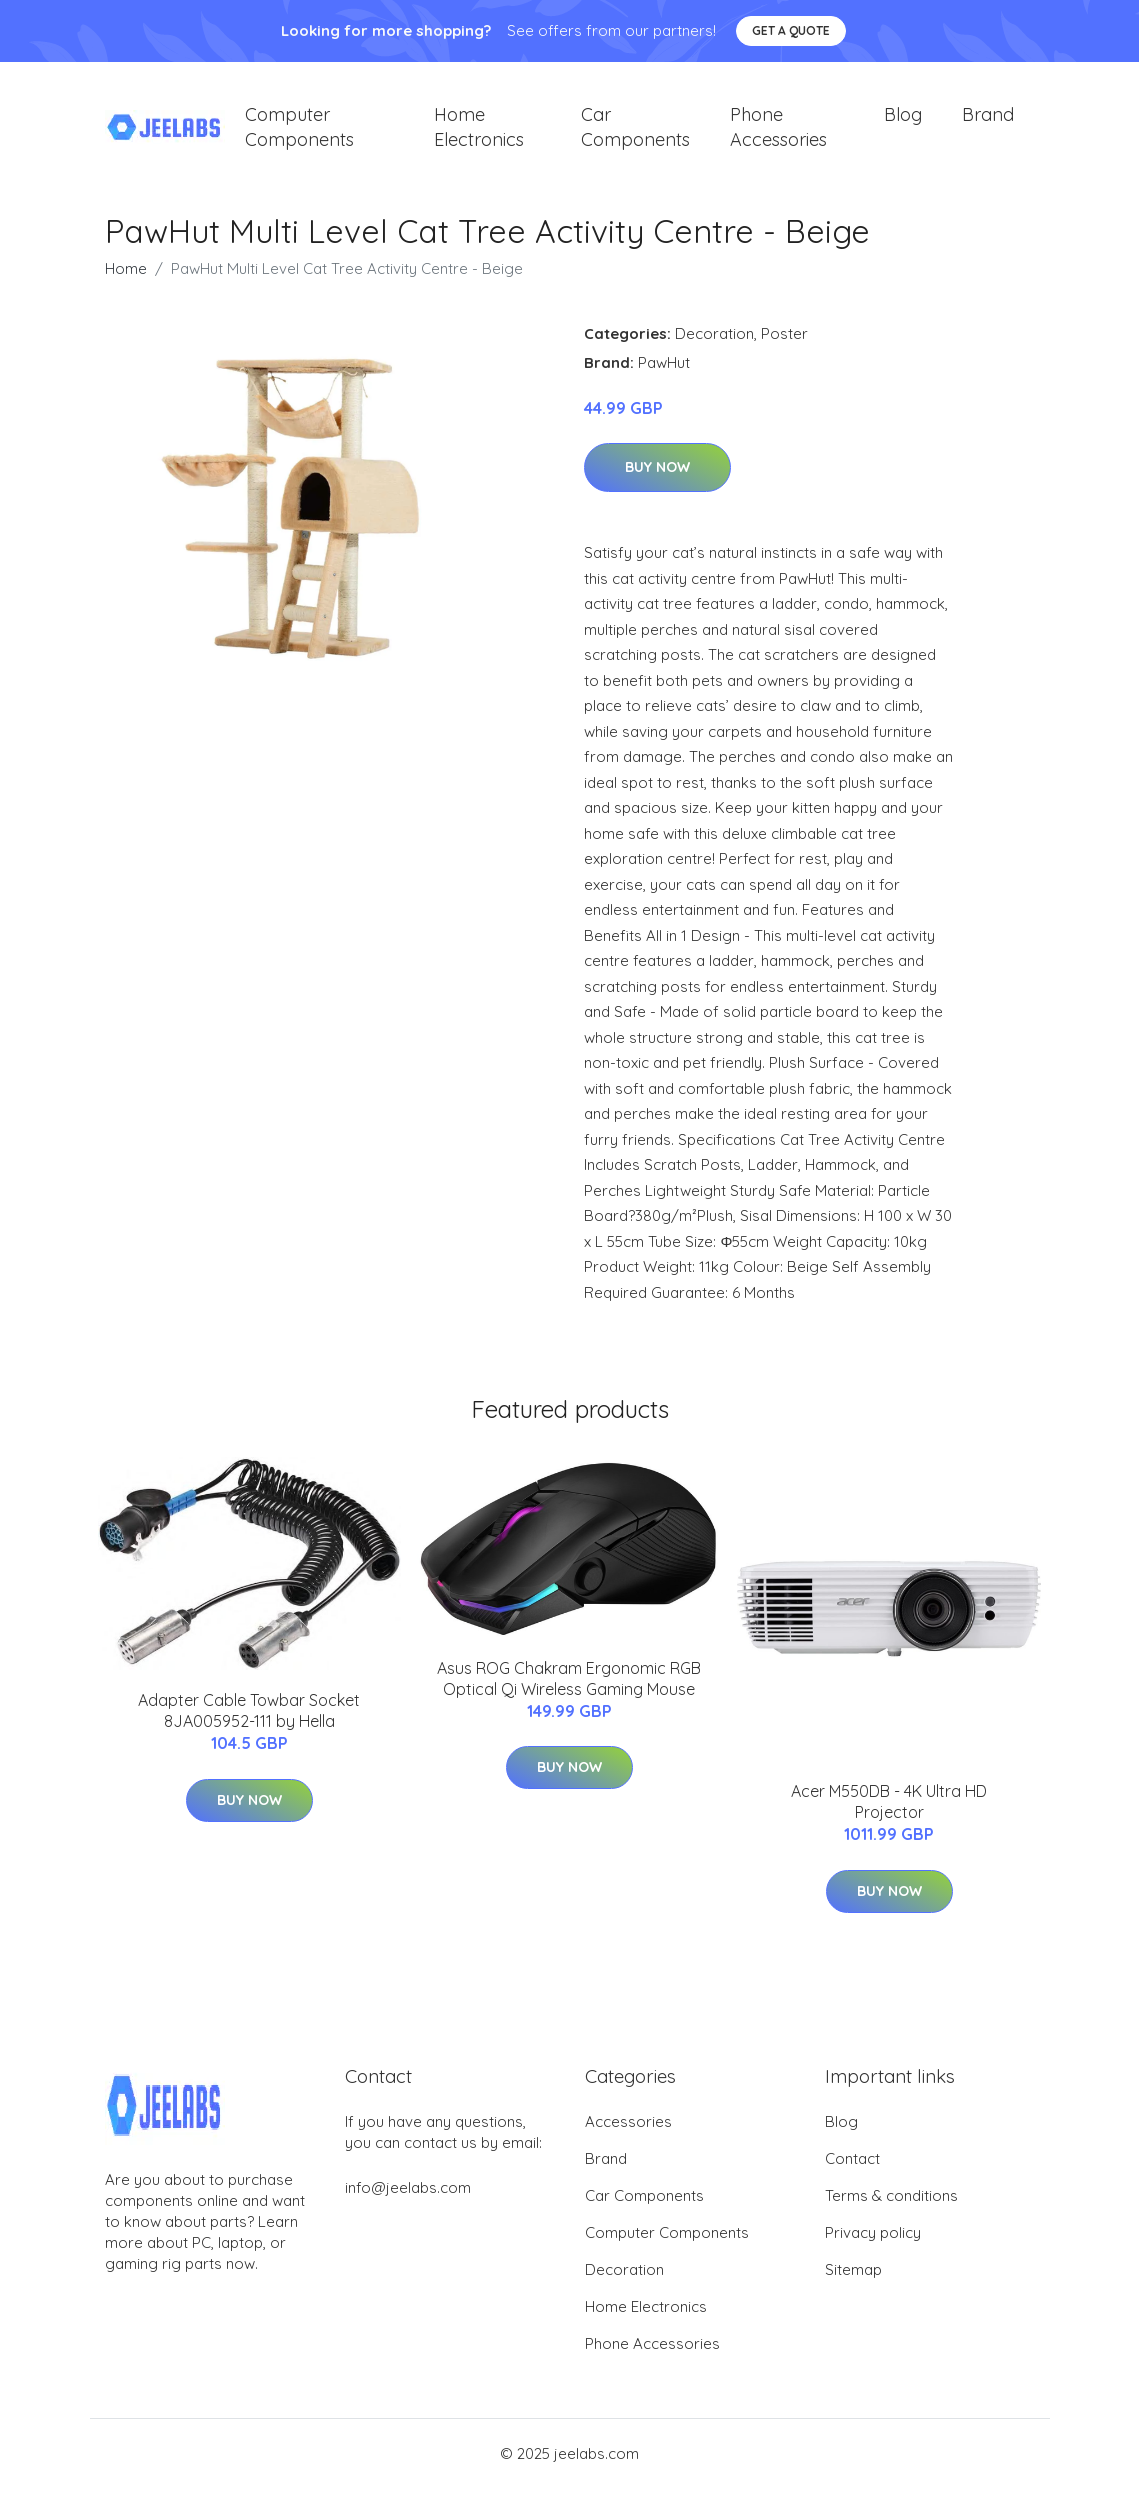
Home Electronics (479, 132)
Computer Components (299, 132)
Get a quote (791, 30)
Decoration (714, 343)
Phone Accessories (778, 132)
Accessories (628, 2132)
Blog (903, 119)
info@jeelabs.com (408, 2198)
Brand (988, 119)
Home (126, 278)
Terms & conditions (891, 2206)
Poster (784, 343)
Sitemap (853, 2280)
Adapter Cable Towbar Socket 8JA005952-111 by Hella (249, 1721)
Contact (852, 2169)
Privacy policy (873, 2243)
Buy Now (657, 478)
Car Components (635, 132)
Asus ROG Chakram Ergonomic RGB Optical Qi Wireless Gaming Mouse (569, 1688)
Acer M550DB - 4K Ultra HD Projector (889, 1812)
